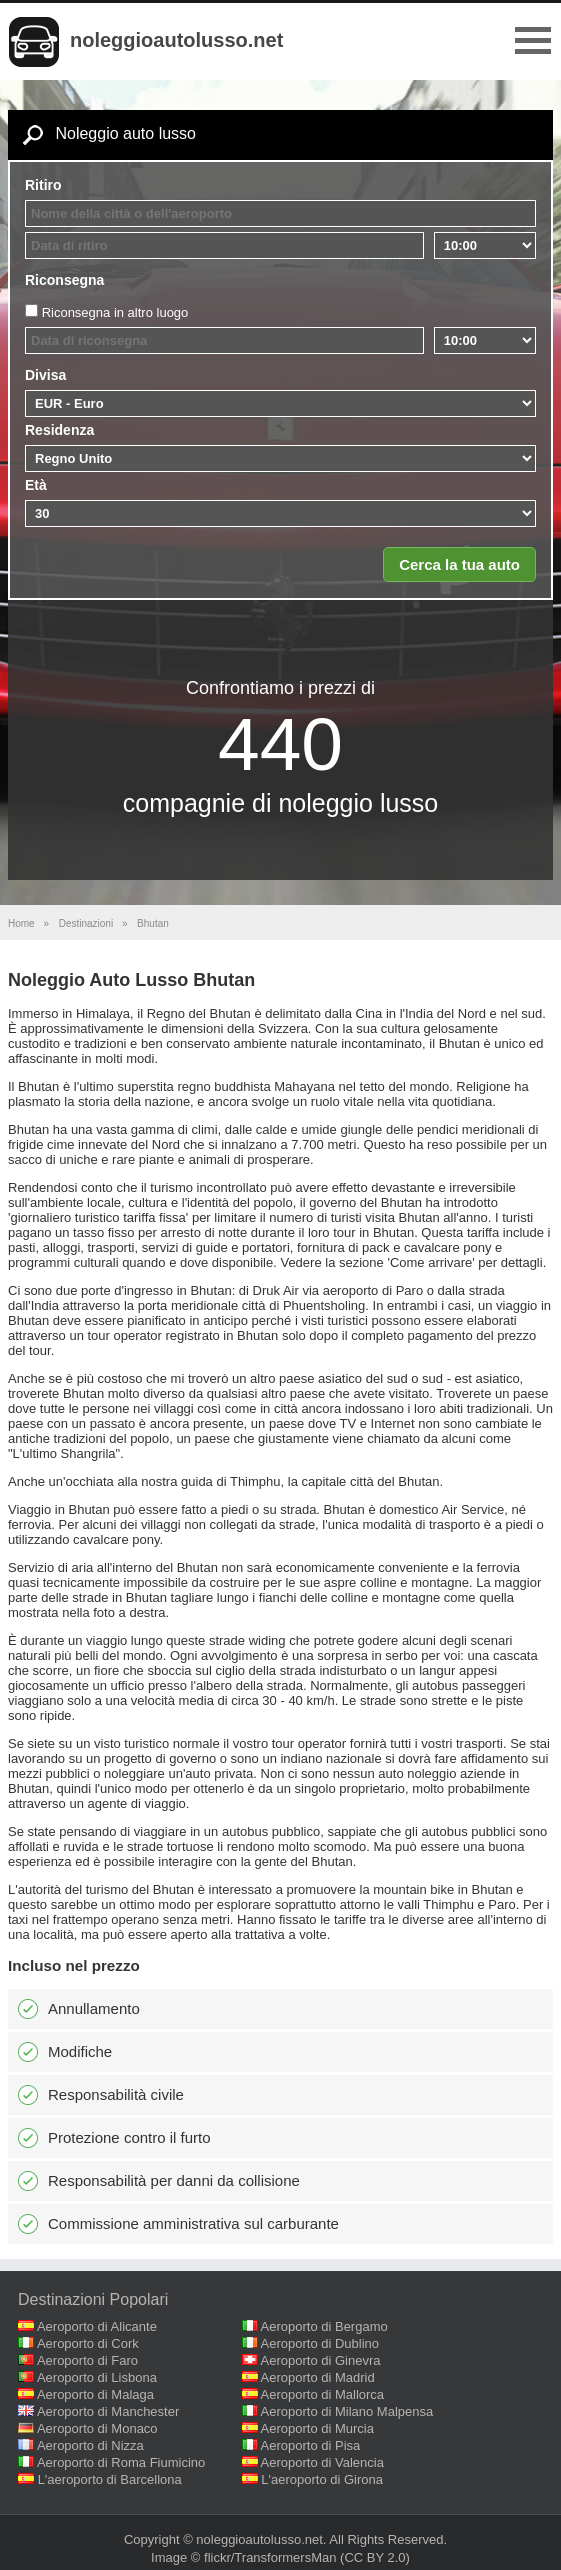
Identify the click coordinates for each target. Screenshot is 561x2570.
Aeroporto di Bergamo (324, 2326)
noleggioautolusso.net (176, 40)
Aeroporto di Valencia (322, 2462)
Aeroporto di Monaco (97, 2428)
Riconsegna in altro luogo (115, 312)
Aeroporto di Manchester (108, 2411)
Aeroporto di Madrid (318, 2377)
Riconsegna (64, 280)
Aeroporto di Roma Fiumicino (121, 2462)
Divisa (45, 375)
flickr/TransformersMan (270, 2557)
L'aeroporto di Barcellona (110, 2479)
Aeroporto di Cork (88, 2343)
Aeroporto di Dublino (320, 2343)
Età (36, 485)
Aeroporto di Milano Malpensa (347, 2411)
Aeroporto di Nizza (90, 2445)
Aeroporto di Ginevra (321, 2360)
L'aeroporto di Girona (322, 2479)
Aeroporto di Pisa (311, 2445)
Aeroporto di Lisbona (97, 2377)
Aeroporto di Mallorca (323, 2394)
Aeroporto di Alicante (97, 2326)
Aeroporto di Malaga (95, 2394)
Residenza (59, 430)
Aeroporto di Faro (87, 2360)
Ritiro (43, 185)
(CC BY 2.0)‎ (375, 2557)
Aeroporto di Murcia (317, 2428)
